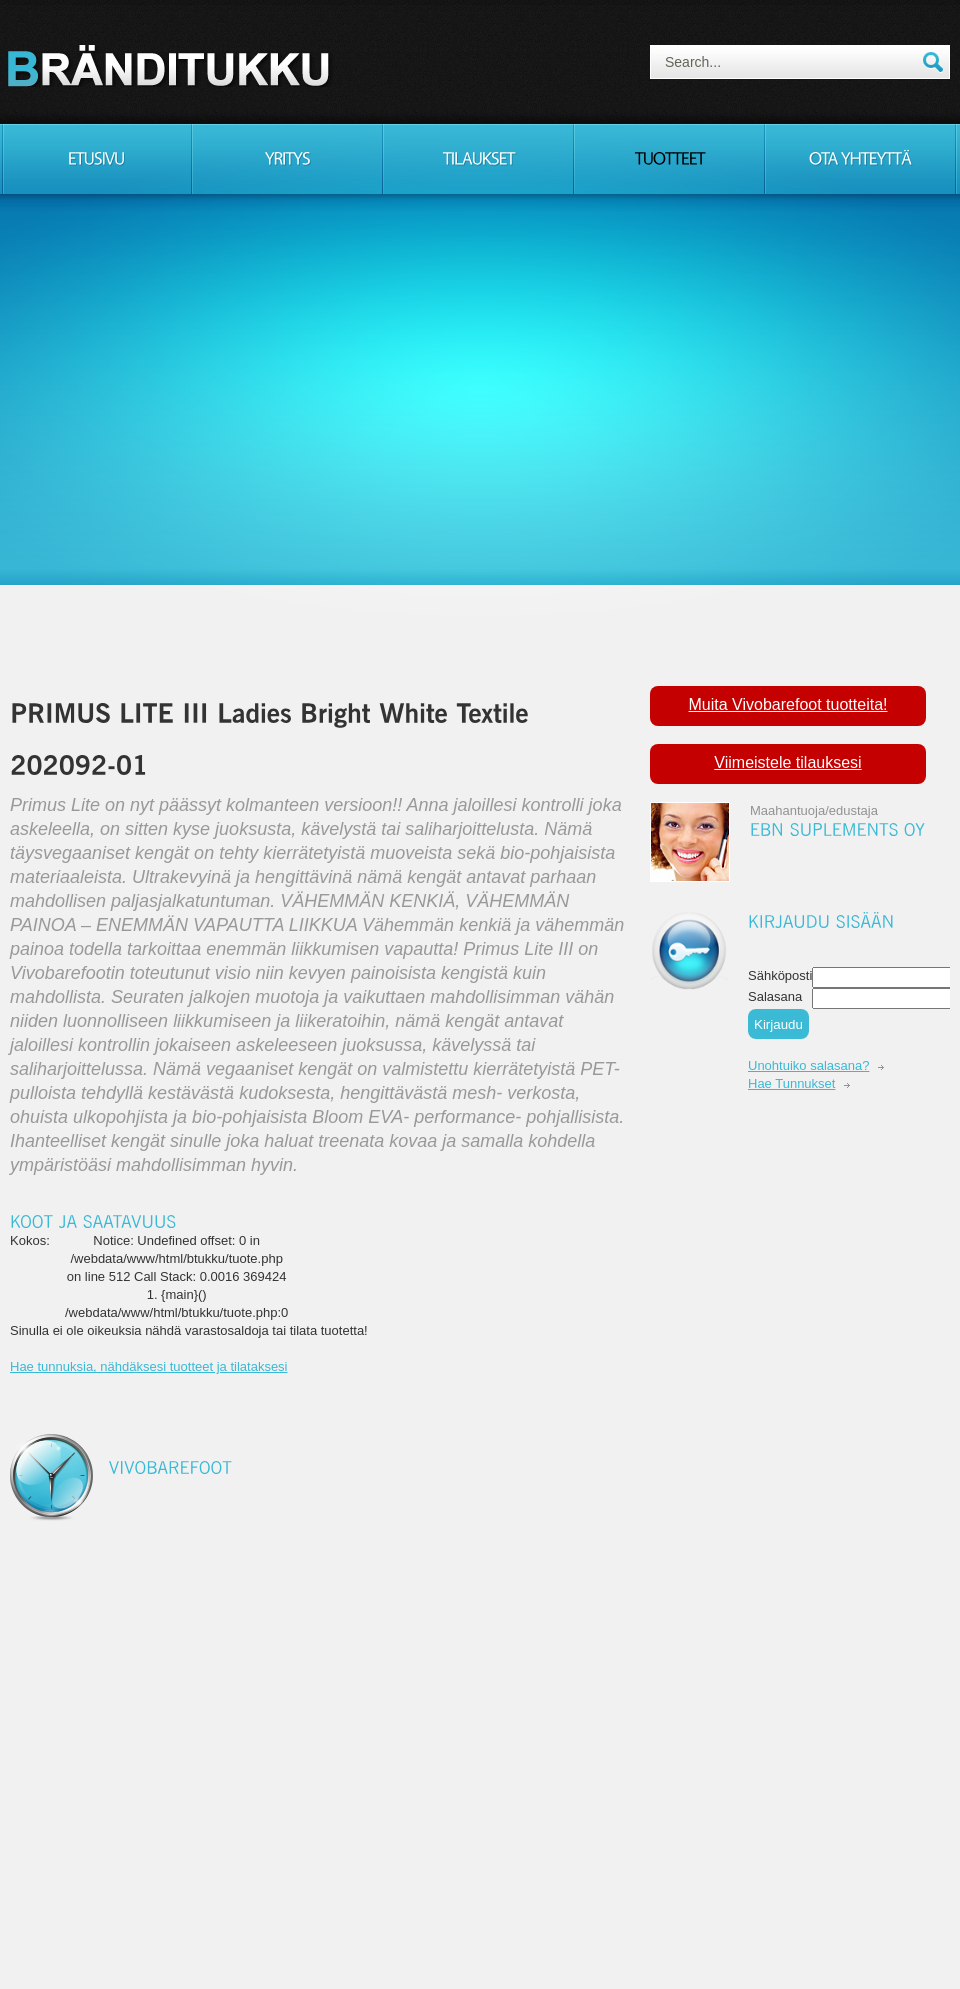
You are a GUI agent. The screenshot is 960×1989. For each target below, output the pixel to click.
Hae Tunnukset (791, 1083)
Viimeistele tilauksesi (787, 762)
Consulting (172, 65)
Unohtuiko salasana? (808, 1065)
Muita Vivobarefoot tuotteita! (788, 704)
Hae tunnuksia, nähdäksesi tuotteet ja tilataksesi (149, 1366)
